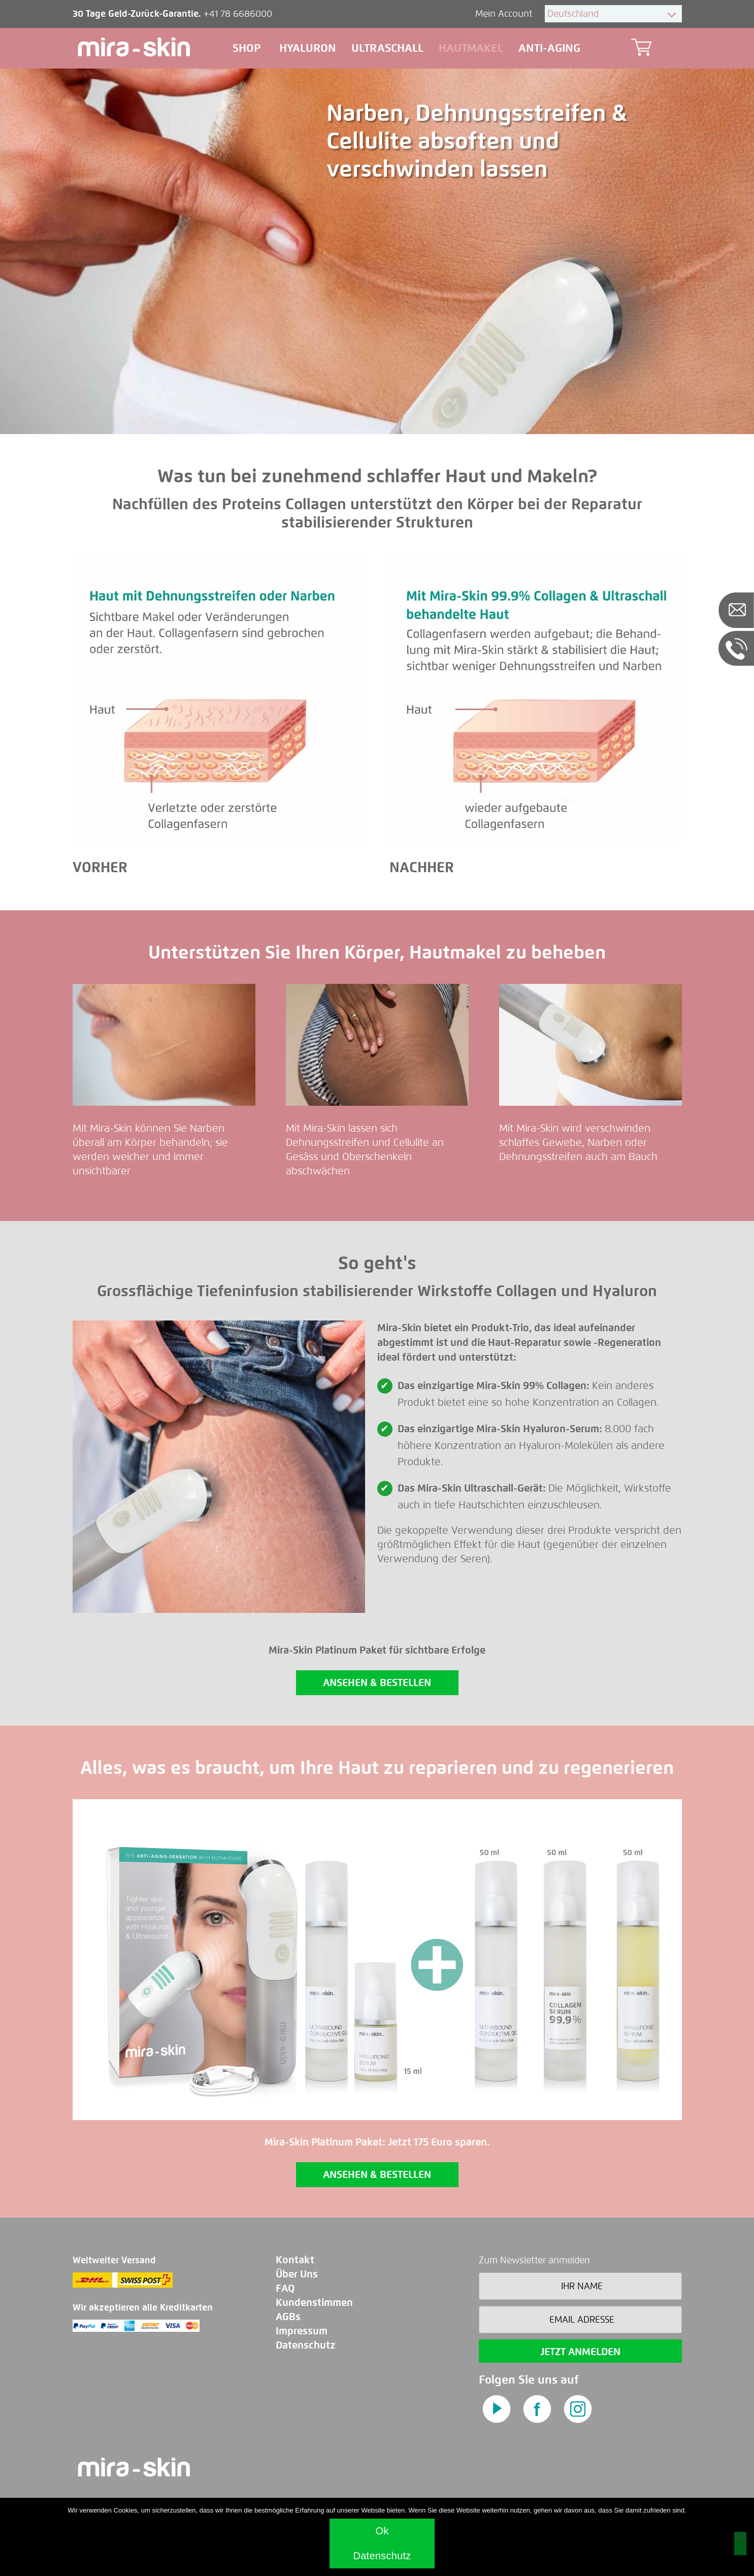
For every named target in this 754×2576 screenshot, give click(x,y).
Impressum (301, 2331)
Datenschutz (306, 2345)
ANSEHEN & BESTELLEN (377, 1682)
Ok (381, 2530)
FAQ (285, 2288)
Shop (248, 48)
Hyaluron (307, 48)
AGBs (288, 2316)
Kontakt (295, 2260)
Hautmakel (471, 48)
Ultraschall (387, 48)
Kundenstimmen (314, 2302)
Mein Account (505, 13)
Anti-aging (549, 48)
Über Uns (297, 2274)
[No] (740, 2543)
